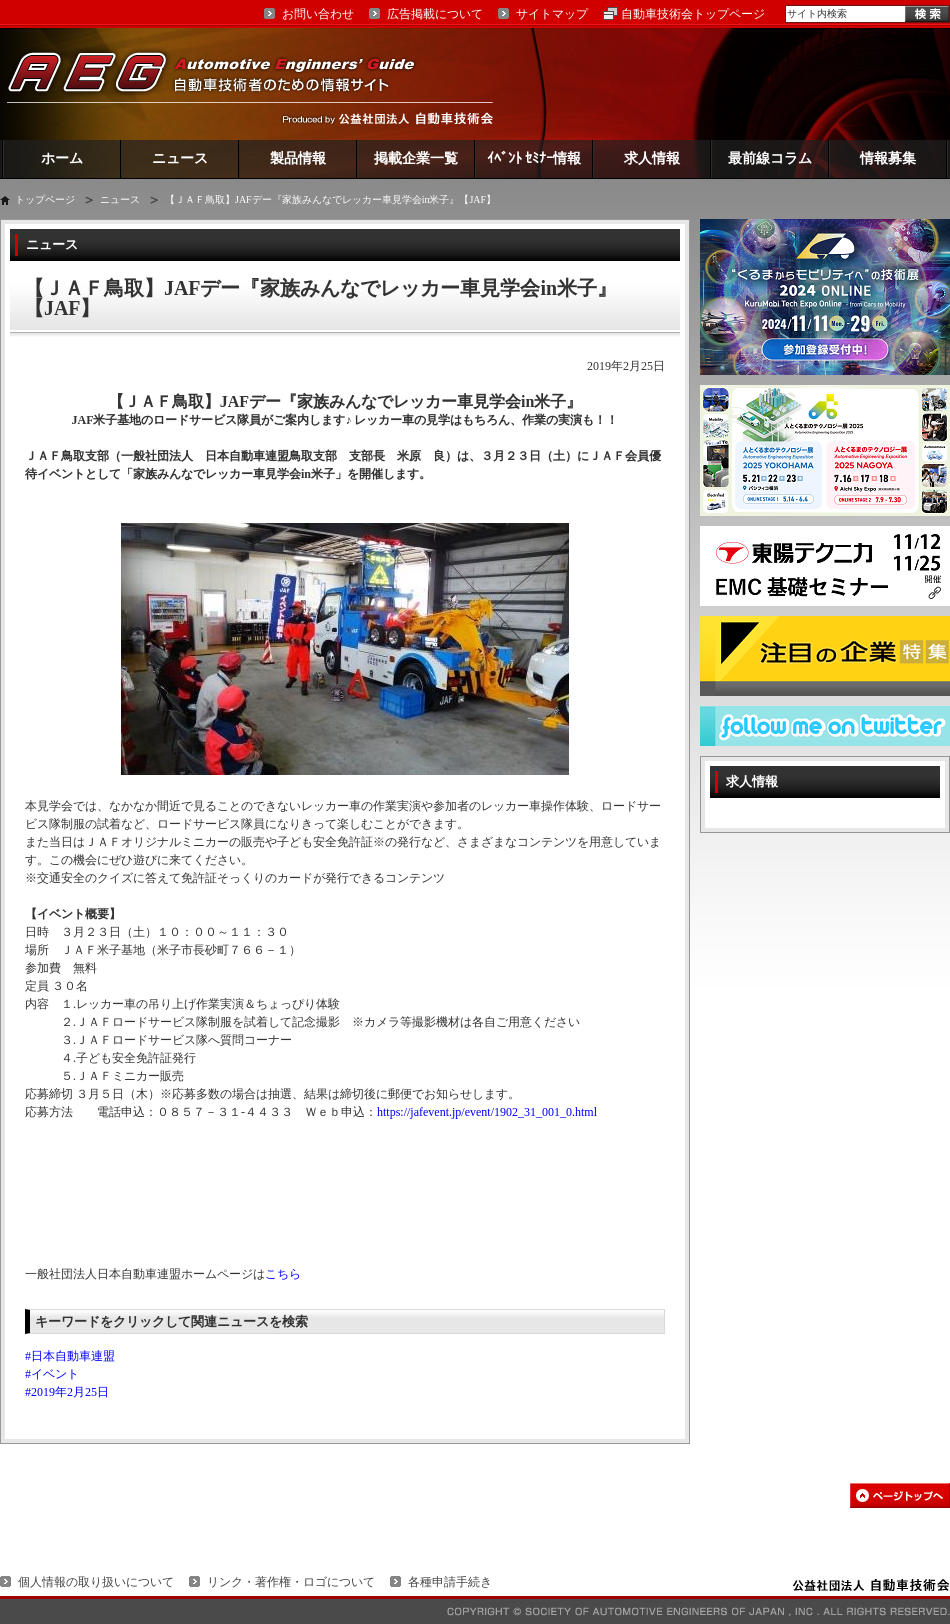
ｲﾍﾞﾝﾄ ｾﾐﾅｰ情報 (534, 158)
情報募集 (888, 158)
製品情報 (298, 158)
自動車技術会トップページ (693, 14)
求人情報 (652, 158)
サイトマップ (552, 14)
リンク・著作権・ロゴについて (291, 1582)
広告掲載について (435, 14)
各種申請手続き (450, 1582)
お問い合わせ (318, 14)
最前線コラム (770, 158)
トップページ (45, 199)
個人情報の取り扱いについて (96, 1582)
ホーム (62, 158)
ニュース (180, 158)
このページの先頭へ (900, 1495)
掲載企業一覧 (416, 158)
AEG (224, 83)
